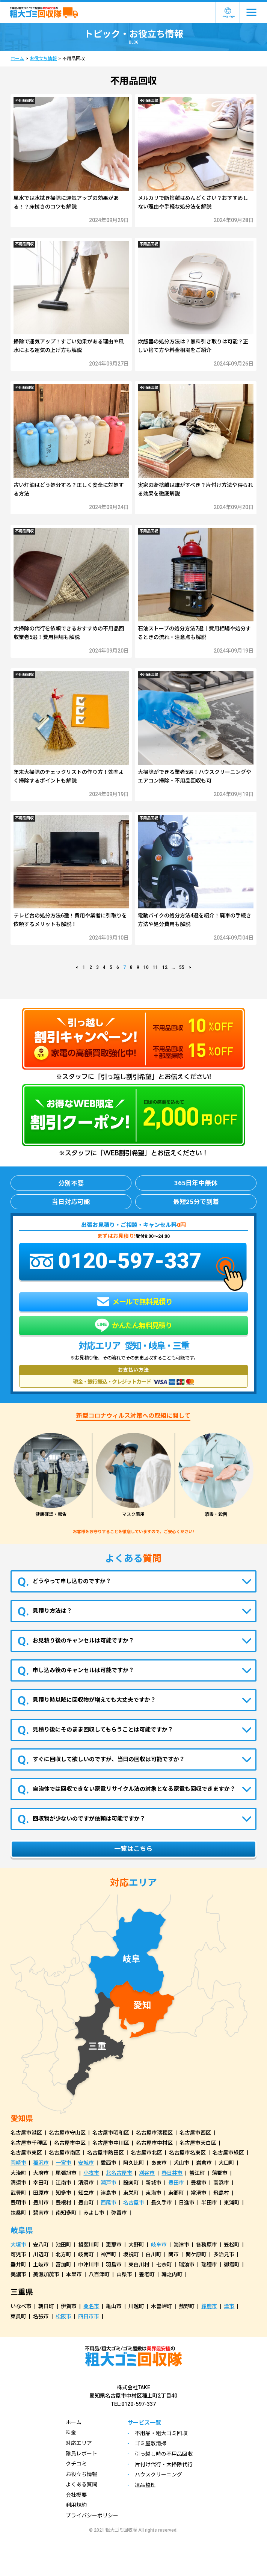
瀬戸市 (108, 2183)
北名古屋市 (119, 2173)
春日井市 (172, 2173)
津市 (229, 2306)
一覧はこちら (133, 1848)
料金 (71, 2432)
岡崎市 (18, 2163)
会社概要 (76, 2495)
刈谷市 (147, 2173)
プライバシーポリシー (92, 2516)
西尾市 (108, 2203)
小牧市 (91, 2173)
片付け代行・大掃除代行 (164, 2464)
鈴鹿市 (209, 2306)
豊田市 (176, 2183)
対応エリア (79, 2443)
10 (146, 967)
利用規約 (76, 2505)
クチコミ (76, 2464)
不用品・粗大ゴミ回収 (161, 2433)
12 (164, 967)
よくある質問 (81, 2484)
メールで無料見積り (134, 1301)
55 (181, 967)
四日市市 (88, 2316)
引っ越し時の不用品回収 (164, 2454)
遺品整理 (145, 2485)
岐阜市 (159, 2245)
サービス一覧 (144, 2422)
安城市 (86, 2163)
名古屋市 (133, 2203)
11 (155, 967)
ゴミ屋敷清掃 (150, 2443)
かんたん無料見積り (133, 1325)
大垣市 (18, 2245)
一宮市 (63, 2163)
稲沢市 (41, 2163)
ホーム (17, 58)
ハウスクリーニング (158, 2475)
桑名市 (91, 2306)
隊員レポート (81, 2454)
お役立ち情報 (43, 58)
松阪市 (63, 2316)
